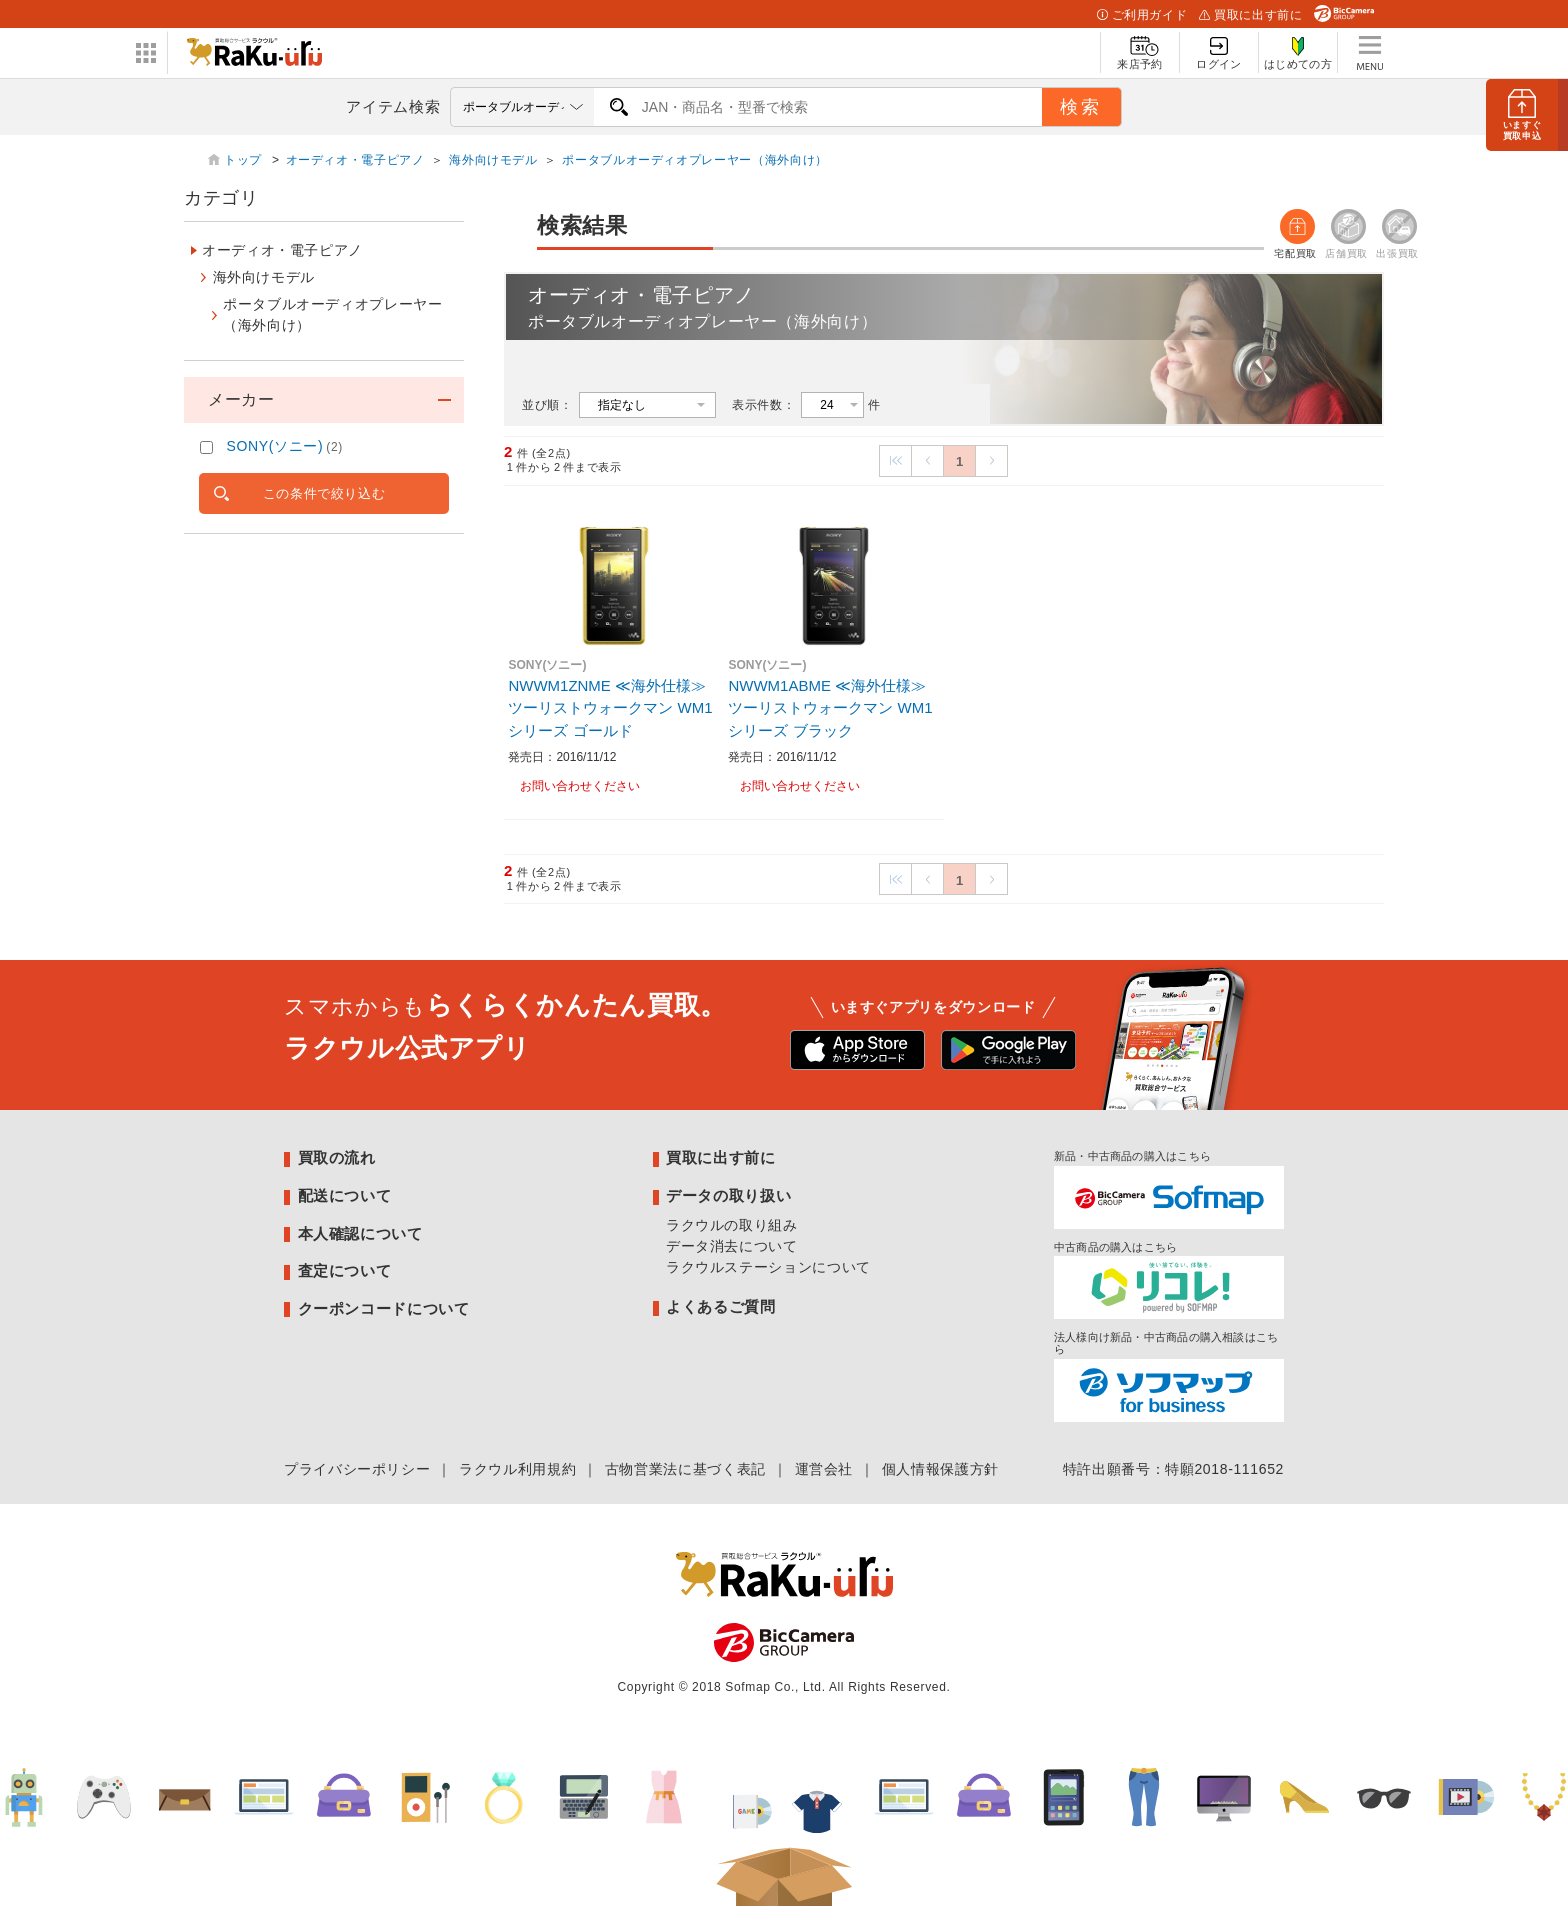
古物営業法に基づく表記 (685, 1469)
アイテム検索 (393, 106)
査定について (345, 1270)
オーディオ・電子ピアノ (355, 160)
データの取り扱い (728, 1195)
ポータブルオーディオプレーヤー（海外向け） (694, 160)
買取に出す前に (1250, 15)
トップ (245, 160)
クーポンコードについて (384, 1308)
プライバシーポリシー (357, 1469)
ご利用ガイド (1142, 15)
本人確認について (360, 1233)
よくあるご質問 (720, 1306)
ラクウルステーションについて (768, 1267)
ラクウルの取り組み (732, 1225)
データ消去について (732, 1246)
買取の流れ (337, 1157)
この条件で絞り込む (324, 493)
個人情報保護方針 (940, 1469)
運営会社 (824, 1469)
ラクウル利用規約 (517, 1469)
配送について (345, 1195)
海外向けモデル (493, 160)
